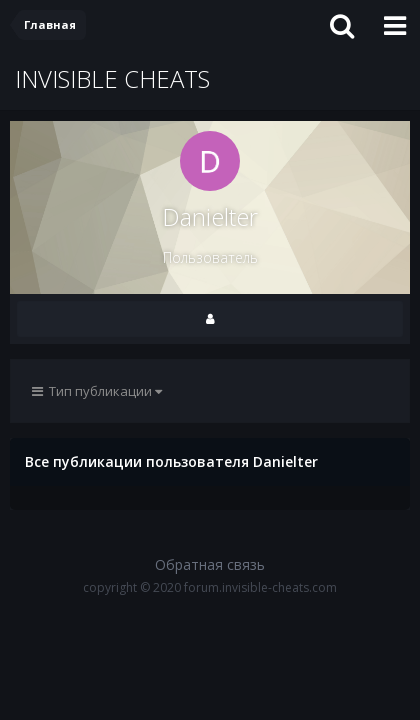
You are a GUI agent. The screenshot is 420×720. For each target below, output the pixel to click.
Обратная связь (210, 564)
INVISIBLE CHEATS (112, 78)
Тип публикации (97, 391)
